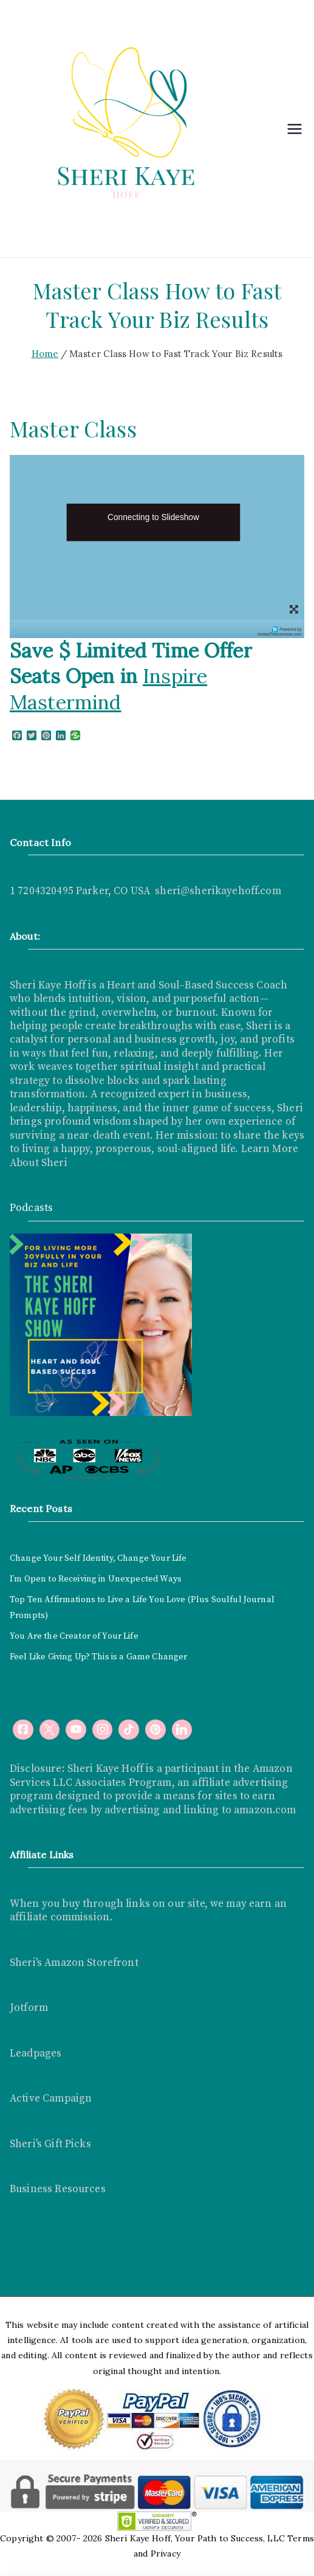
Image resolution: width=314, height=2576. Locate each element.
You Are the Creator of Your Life (74, 1636)
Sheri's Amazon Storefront (74, 1963)
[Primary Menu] (294, 128)
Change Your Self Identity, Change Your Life (98, 1558)
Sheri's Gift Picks (50, 2144)
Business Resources (58, 2189)
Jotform (29, 2008)
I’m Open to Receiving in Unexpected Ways (96, 1579)
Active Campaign (51, 2098)
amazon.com (265, 1810)
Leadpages (35, 2053)
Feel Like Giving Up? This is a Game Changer (98, 1656)
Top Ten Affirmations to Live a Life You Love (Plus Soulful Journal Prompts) (142, 1607)
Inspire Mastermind (108, 688)
